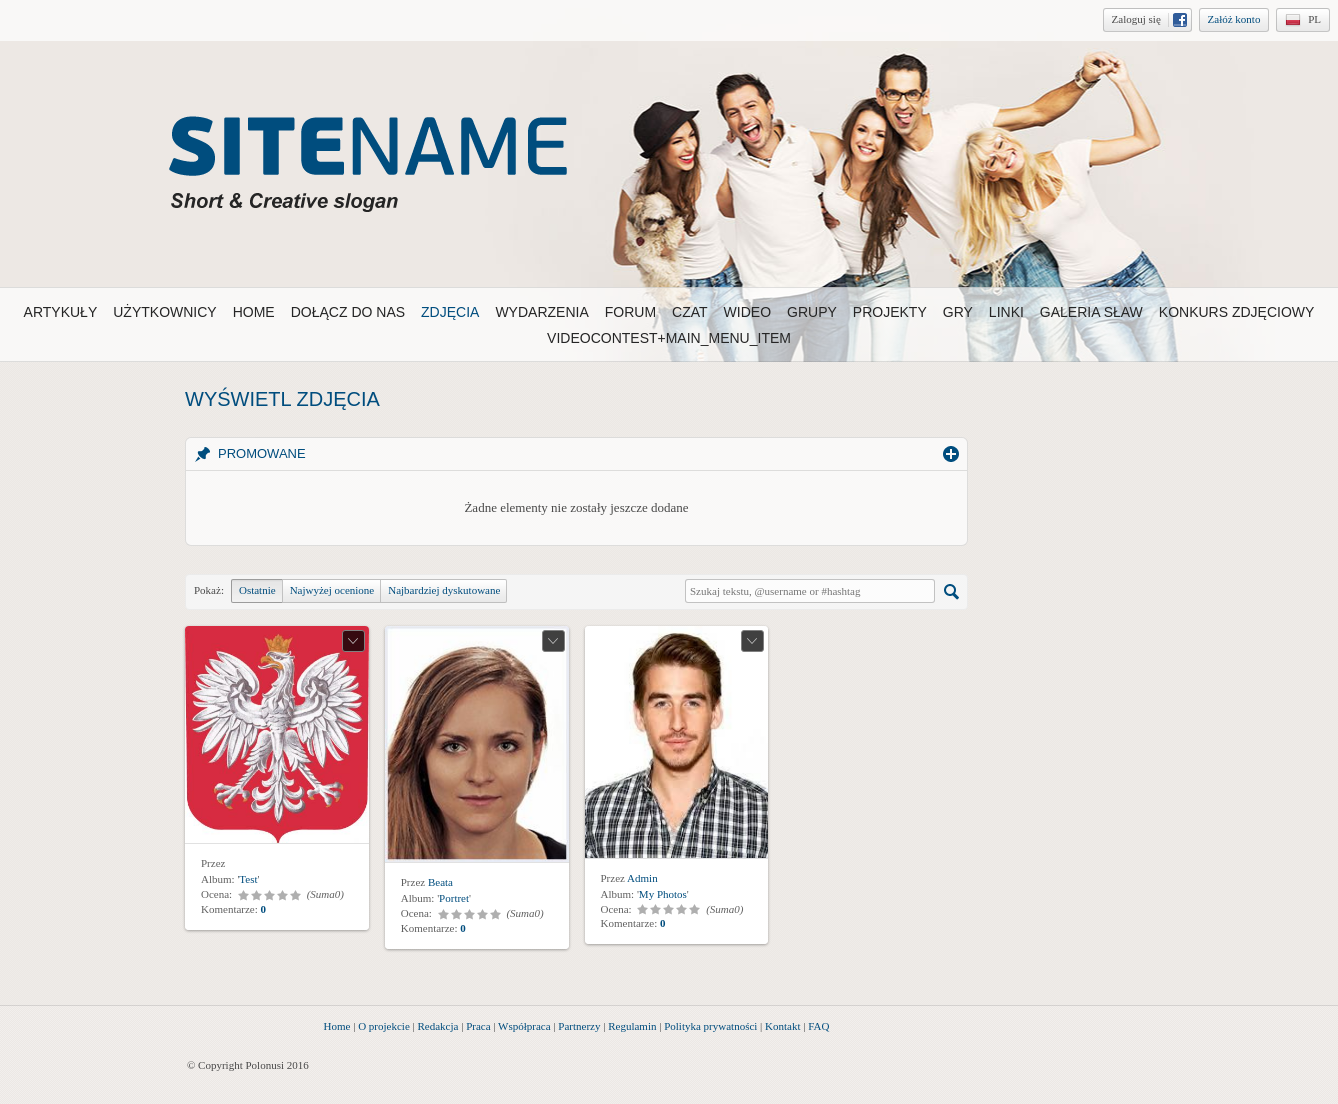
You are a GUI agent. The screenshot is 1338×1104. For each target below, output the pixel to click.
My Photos (663, 894)
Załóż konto (1234, 19)
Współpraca (524, 1026)
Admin (642, 878)
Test (248, 879)
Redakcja (438, 1026)
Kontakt (782, 1026)
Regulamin (632, 1026)
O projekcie (384, 1026)
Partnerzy (579, 1026)
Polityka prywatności (710, 1026)
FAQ (818, 1026)
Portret (454, 898)
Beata (440, 882)
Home (337, 1026)
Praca (478, 1026)
